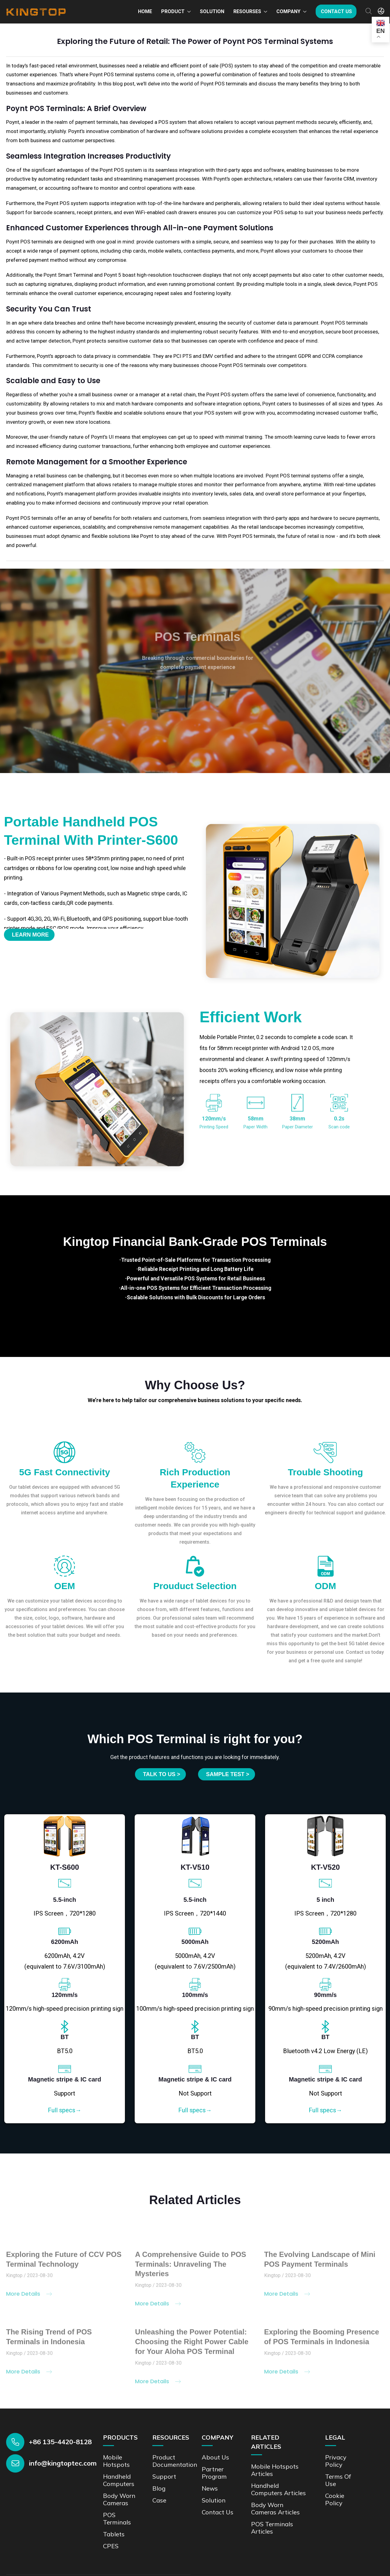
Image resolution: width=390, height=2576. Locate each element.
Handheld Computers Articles (278, 2489)
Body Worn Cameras (119, 2499)
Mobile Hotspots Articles (275, 2470)
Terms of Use (338, 2480)
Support (164, 2476)
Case (159, 2500)
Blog (158, 2488)
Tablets (114, 2534)
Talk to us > (161, 1774)
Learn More (30, 935)
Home (145, 11)
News (210, 2488)
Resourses (247, 11)
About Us (215, 2457)
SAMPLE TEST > (227, 1774)
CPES (111, 2546)
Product (173, 11)
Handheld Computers (118, 2480)
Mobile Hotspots (116, 2460)
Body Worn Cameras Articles (275, 2508)
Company (288, 11)
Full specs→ (64, 2110)
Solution (212, 11)
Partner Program (214, 2472)
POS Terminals (117, 2518)
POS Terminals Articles (272, 2527)
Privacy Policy (335, 2460)
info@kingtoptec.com (63, 2463)
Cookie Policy (334, 2499)
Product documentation (174, 2460)
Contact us (336, 11)
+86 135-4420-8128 (60, 2441)
